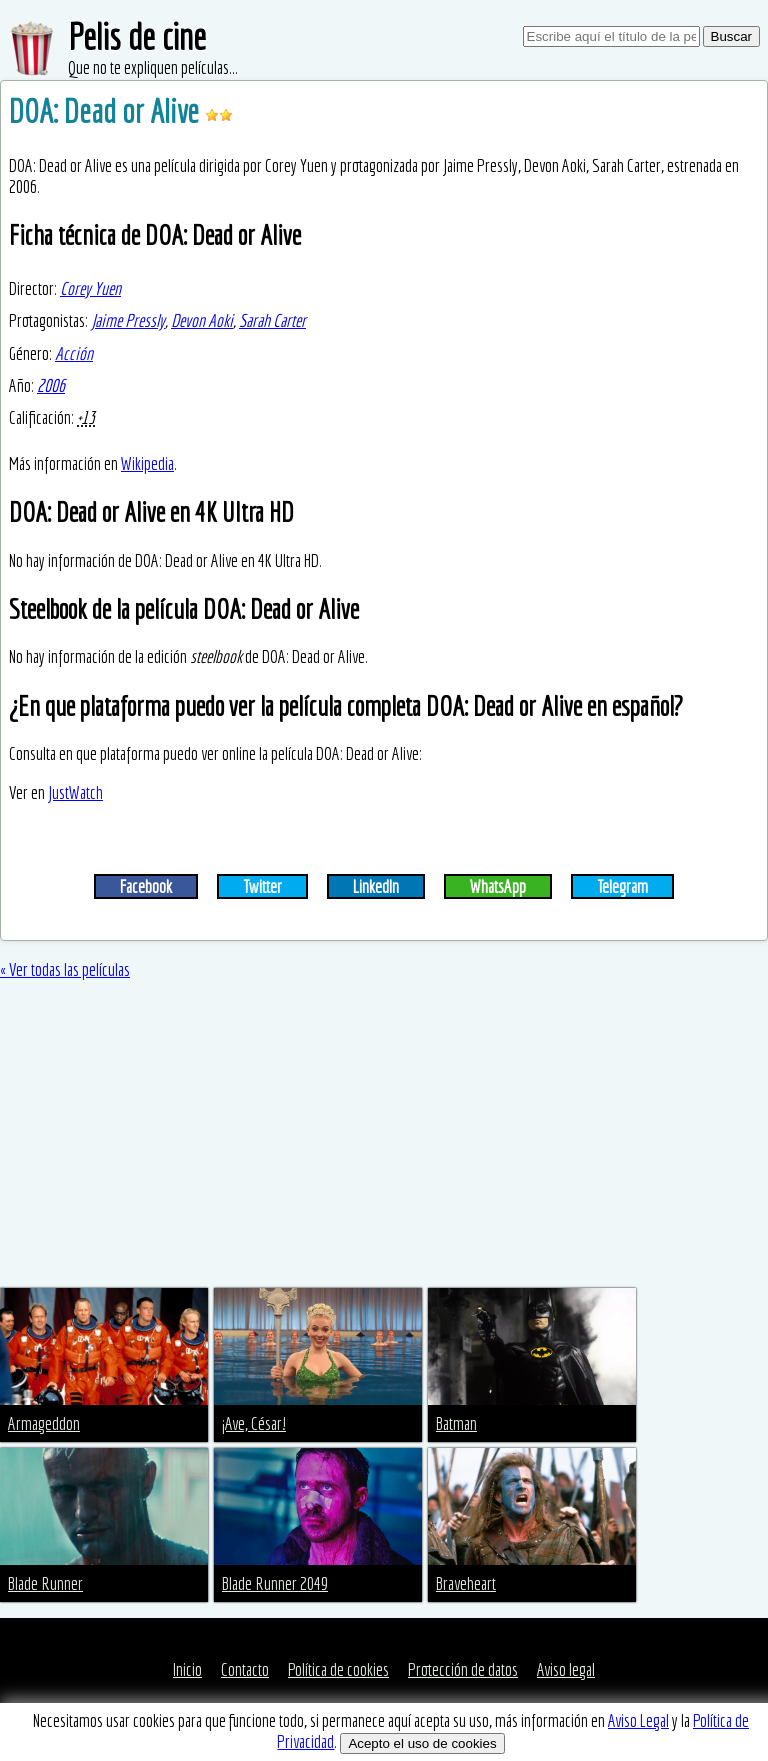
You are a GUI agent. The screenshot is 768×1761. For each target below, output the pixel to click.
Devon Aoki (202, 320)
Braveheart (466, 1583)
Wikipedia (147, 463)
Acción (74, 353)
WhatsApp (498, 886)
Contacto (245, 1669)
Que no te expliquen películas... (153, 67)
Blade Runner (45, 1583)
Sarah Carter (272, 320)
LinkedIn (376, 886)
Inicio (187, 1669)
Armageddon (44, 1423)
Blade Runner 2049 (275, 1583)
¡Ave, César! (254, 1423)
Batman (456, 1423)
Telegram (622, 886)
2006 (51, 385)
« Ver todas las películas (65, 969)
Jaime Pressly (128, 320)
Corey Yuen (90, 288)
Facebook (146, 886)
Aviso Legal (638, 1720)
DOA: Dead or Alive (107, 111)
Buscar (731, 36)
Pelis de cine (137, 36)
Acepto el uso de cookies (422, 1743)
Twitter (262, 886)
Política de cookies (338, 1669)
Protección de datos (463, 1669)
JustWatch (75, 792)
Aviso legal (566, 1669)
